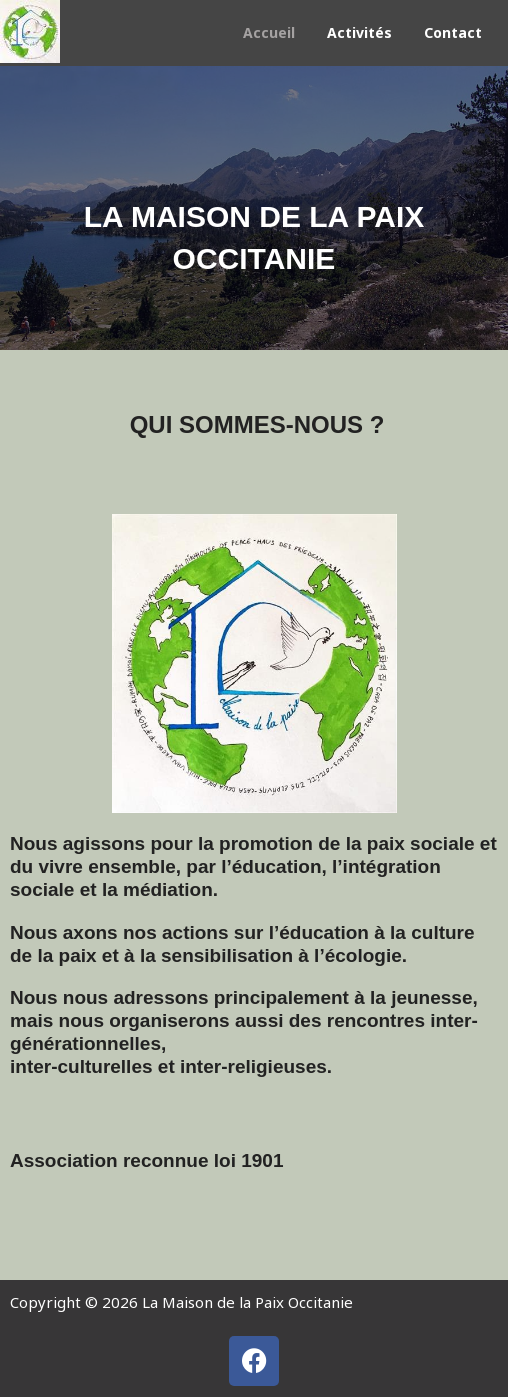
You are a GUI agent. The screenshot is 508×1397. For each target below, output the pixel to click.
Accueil (269, 32)
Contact (453, 32)
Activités (359, 32)
